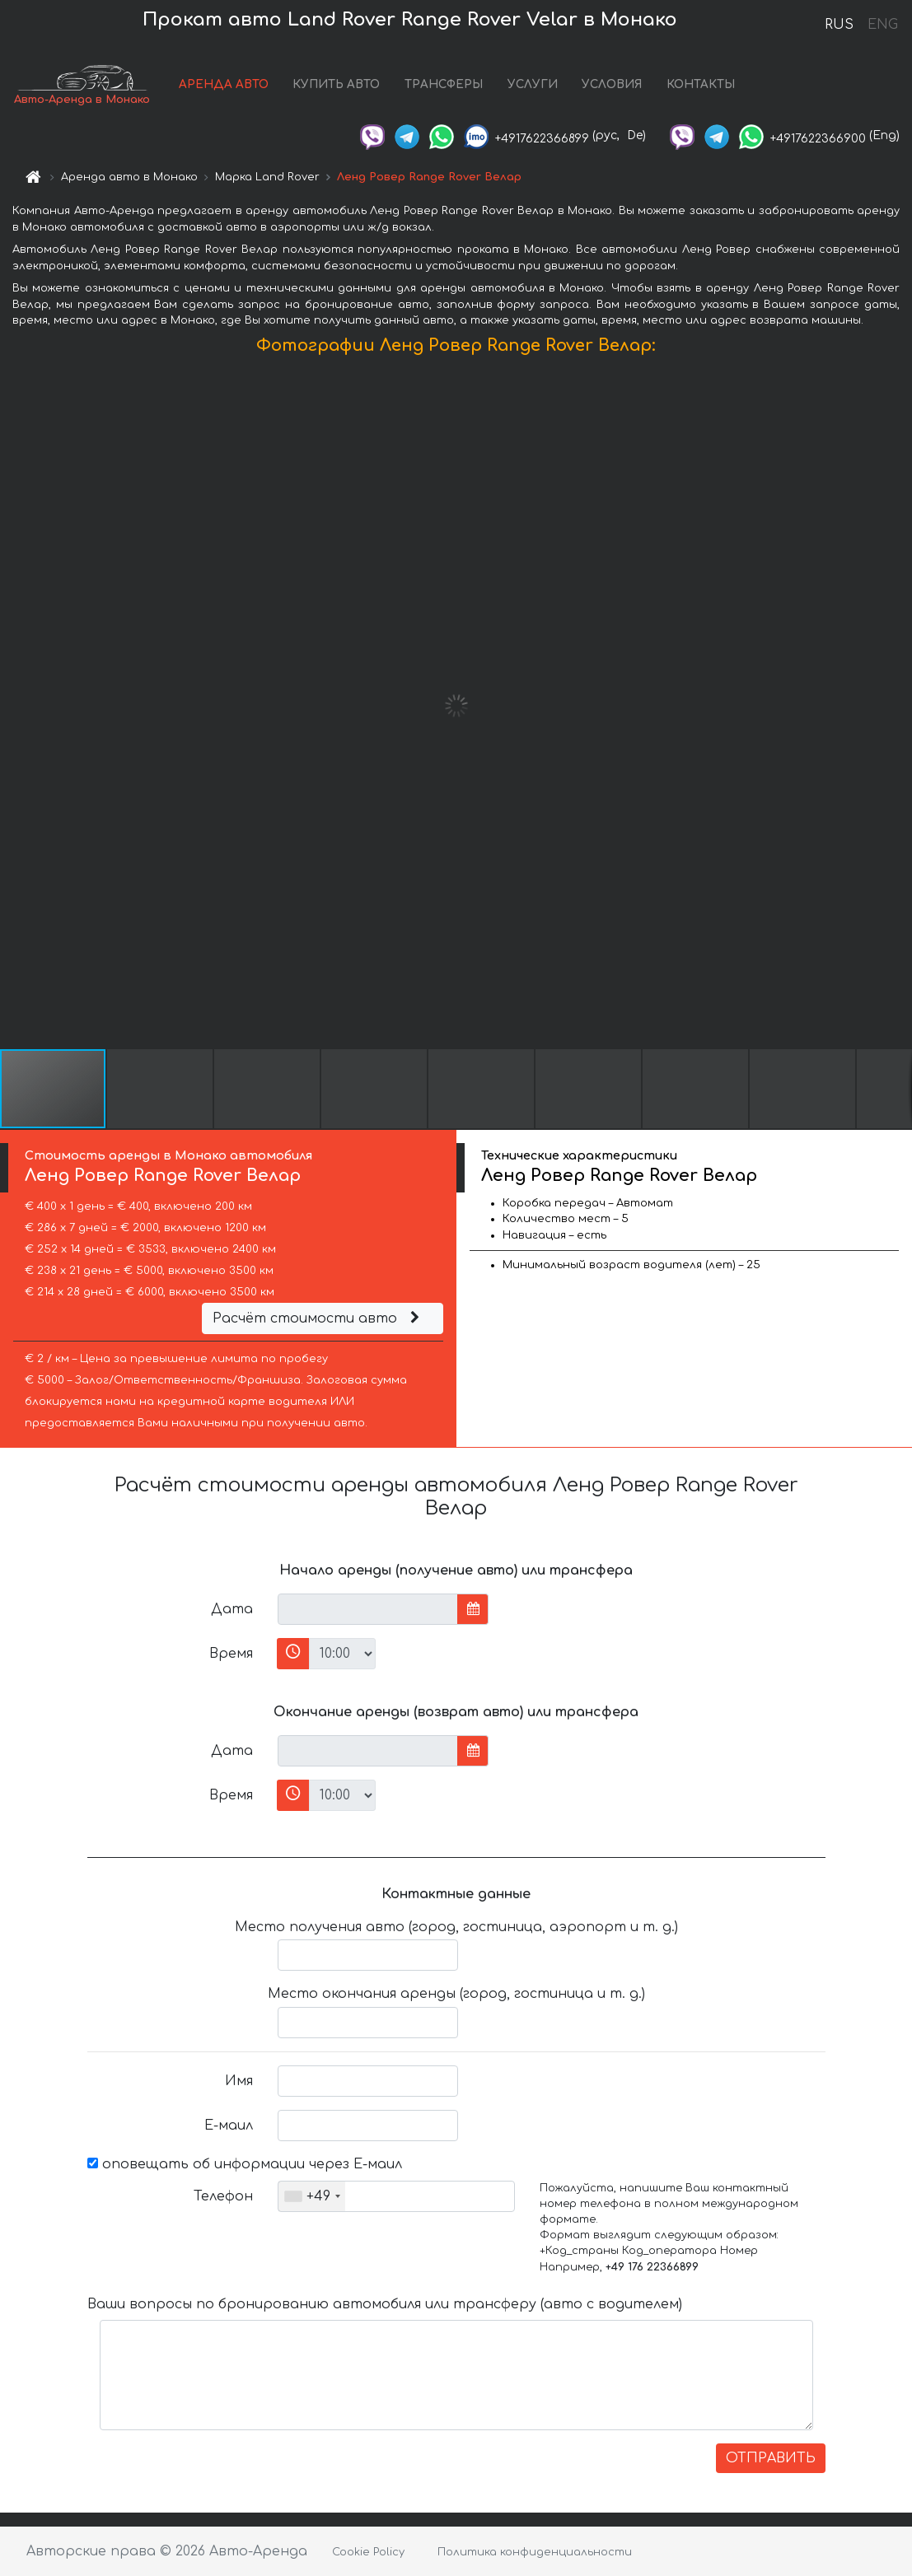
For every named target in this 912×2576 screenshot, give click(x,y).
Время (231, 1653)
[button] (897, 706)
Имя (239, 2081)
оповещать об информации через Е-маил (244, 2164)
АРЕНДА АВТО (224, 84)
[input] (368, 1609)
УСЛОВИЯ (612, 84)
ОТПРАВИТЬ (771, 2458)
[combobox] (311, 2196)
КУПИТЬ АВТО (336, 84)
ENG (882, 24)
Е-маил (228, 2125)
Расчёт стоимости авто (318, 1318)
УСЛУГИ (532, 84)
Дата (232, 1609)
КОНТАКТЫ (700, 84)
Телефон (223, 2196)
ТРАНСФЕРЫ (444, 84)
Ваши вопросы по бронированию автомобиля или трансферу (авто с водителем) (384, 2304)
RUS (839, 24)
